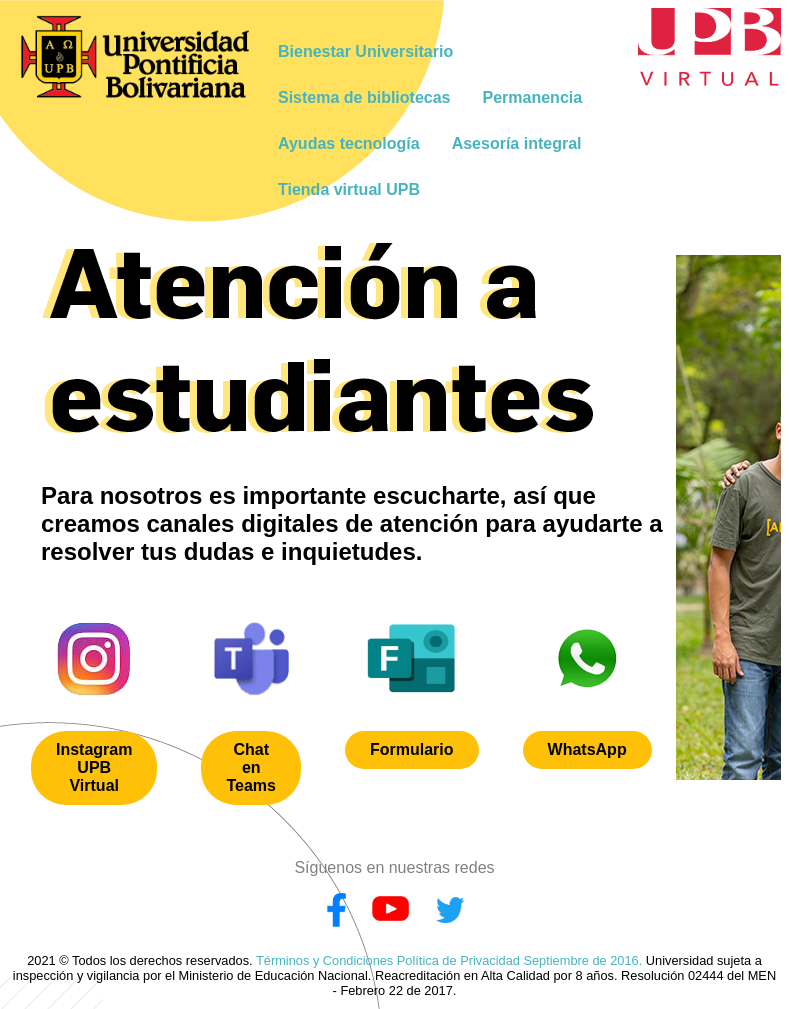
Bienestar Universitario (365, 51)
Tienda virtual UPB (349, 189)
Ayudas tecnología (349, 143)
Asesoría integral (517, 143)
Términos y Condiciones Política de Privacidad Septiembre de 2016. (449, 960)
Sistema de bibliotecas (364, 97)
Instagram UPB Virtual (94, 767)
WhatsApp (587, 749)
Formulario (412, 749)
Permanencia (533, 97)
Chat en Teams (251, 767)
